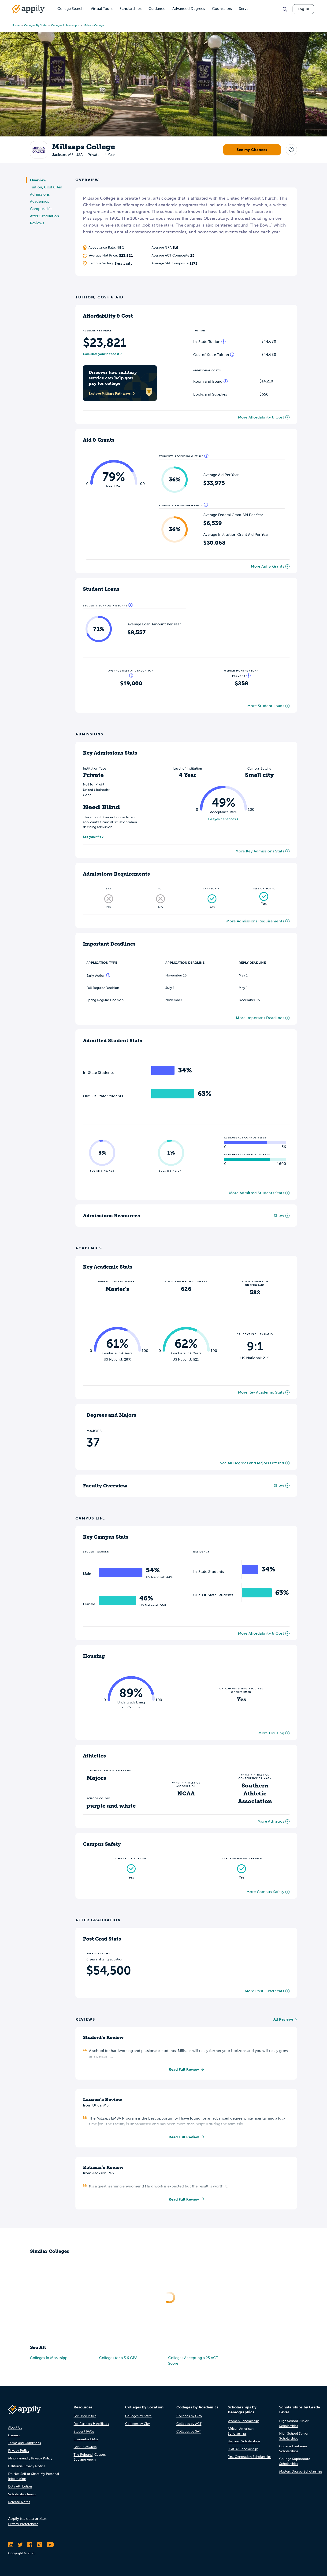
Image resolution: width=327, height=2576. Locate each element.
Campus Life (41, 208)
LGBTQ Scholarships (243, 2449)
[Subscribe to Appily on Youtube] (50, 2545)
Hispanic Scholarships (244, 2442)
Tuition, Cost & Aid (46, 187)
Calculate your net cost (101, 354)
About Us (15, 2428)
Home (16, 25)
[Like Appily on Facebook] (29, 2545)
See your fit (92, 837)
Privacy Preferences (23, 2524)
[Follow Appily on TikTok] (39, 2545)
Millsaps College (94, 25)
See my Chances (252, 149)
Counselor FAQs (86, 2440)
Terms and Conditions (24, 2443)
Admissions (40, 194)
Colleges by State (35, 25)
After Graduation (44, 216)
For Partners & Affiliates (91, 2424)
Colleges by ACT (188, 2424)
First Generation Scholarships (249, 2457)
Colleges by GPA (189, 2416)
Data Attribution (20, 2487)
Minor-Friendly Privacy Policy (30, 2459)
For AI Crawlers (85, 2447)
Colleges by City (137, 2424)
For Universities (85, 2416)
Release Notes (19, 2502)
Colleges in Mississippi (65, 25)
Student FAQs (84, 2432)
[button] (291, 150)
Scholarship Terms (22, 2495)
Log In (303, 9)
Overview (38, 180)
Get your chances (222, 819)
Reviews (37, 223)
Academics (39, 201)
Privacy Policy (18, 2451)
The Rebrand (83, 2455)
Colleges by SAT (188, 2432)
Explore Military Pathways (112, 394)
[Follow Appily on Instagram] (10, 2545)
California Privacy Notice (26, 2467)
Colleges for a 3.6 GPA (118, 2358)
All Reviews (283, 2019)
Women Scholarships (243, 2421)
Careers (14, 2436)
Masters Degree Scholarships (300, 2472)
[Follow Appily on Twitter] (20, 2545)
